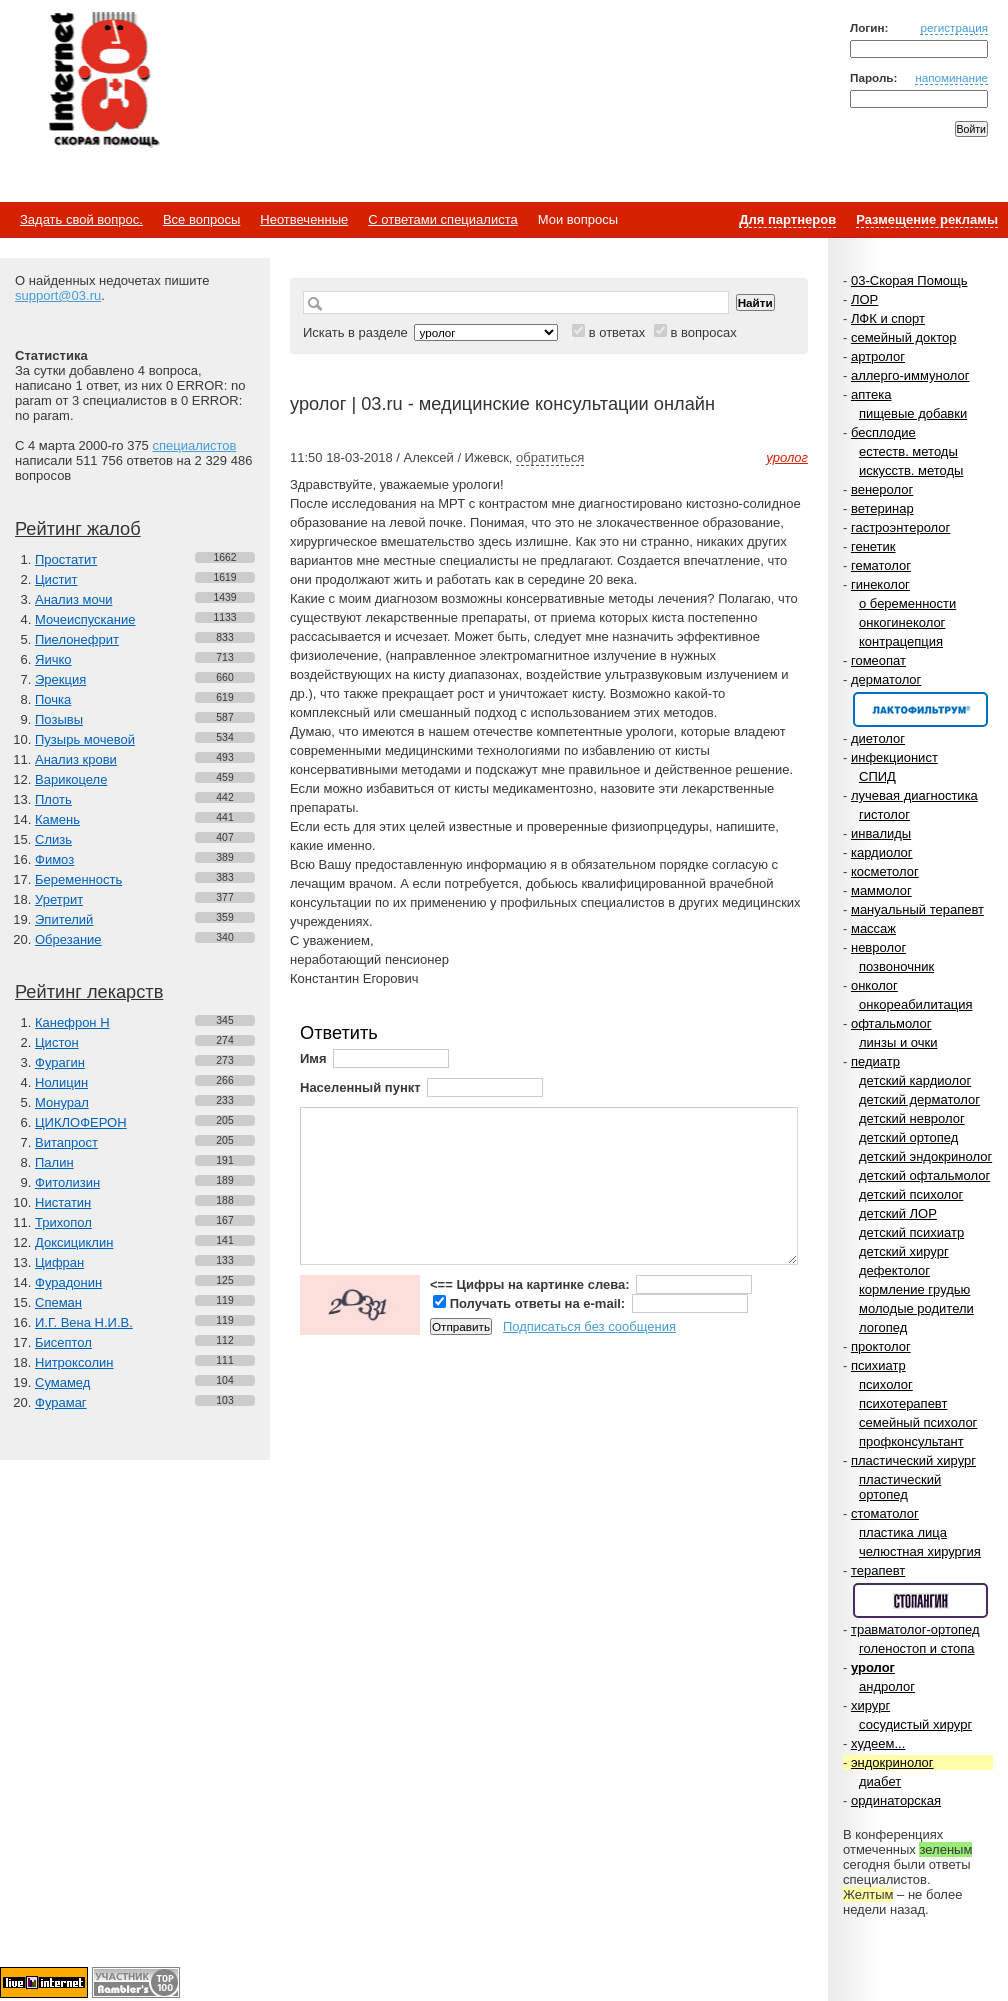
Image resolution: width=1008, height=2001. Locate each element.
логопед (883, 1327)
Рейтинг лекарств (89, 992)
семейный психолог (918, 1422)
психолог (886, 1384)
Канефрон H (72, 1022)
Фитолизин (67, 1182)
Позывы (59, 719)
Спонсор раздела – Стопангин (920, 1600)
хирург (870, 1705)
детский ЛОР (898, 1213)
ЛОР (864, 299)
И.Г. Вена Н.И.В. (84, 1322)
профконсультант (911, 1441)
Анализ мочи (73, 599)
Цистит (56, 579)
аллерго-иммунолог (910, 375)
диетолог (878, 738)
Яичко (53, 659)
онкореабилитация (916, 1004)
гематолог (881, 565)
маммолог (881, 890)
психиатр (878, 1365)
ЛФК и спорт (888, 318)
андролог (887, 1686)
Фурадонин (68, 1282)
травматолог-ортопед (915, 1629)
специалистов (194, 445)
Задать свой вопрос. (81, 219)
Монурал (62, 1102)
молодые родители (916, 1308)
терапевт (878, 1570)
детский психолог (911, 1194)
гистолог (884, 814)
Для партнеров (787, 219)
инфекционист (894, 757)
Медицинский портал (103, 81)
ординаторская (896, 1800)
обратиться (550, 457)
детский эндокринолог (925, 1156)
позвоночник (896, 966)
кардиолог (882, 852)
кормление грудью (914, 1289)
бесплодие (883, 432)
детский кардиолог (915, 1080)
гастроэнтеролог (900, 527)
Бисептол (63, 1342)
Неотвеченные (304, 219)
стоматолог (885, 1513)
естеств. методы (908, 451)
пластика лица (903, 1532)
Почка (53, 699)
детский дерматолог (919, 1099)
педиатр (875, 1061)
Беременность (78, 879)
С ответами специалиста (442, 219)
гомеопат (878, 660)
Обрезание (68, 939)
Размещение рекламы (927, 219)
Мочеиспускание (85, 619)
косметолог (885, 871)
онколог (874, 985)
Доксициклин (74, 1242)
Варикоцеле (71, 779)
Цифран (59, 1262)
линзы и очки (898, 1042)
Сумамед (62, 1382)
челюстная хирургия (920, 1551)
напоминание (951, 77)
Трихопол (63, 1222)
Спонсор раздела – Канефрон (920, 709)
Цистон (57, 1042)
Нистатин (63, 1202)
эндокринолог (892, 1762)
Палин (54, 1162)
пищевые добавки (913, 413)
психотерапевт (903, 1403)
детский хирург (904, 1251)
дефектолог (894, 1270)
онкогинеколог (902, 622)
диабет (880, 1781)
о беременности (907, 603)
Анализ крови (76, 759)
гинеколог (880, 584)
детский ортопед (908, 1137)
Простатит (66, 559)
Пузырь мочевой (85, 739)
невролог (878, 947)
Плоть (53, 799)
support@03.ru (58, 295)
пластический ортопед (900, 1487)
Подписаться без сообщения (589, 1326)
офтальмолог (891, 1023)
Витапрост (66, 1142)
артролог (878, 356)
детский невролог (912, 1118)
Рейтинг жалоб (78, 529)
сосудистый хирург (915, 1724)
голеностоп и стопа (917, 1648)
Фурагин (60, 1062)
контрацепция (901, 641)
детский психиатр (911, 1232)
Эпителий (64, 919)
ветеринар (882, 508)
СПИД (877, 776)
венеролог (882, 489)
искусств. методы (911, 470)
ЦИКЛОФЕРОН (81, 1122)
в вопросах (703, 332)
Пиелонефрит (77, 639)
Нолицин (61, 1082)
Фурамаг (61, 1402)
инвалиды (881, 833)
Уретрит (59, 899)
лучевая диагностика (914, 795)
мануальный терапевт (917, 909)
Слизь (53, 839)
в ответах (617, 332)
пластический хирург (913, 1460)
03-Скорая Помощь (909, 280)
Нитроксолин (74, 1362)
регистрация (954, 27)
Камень (57, 819)
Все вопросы (201, 219)
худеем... (878, 1743)
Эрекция (60, 679)
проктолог (881, 1346)
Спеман (58, 1302)
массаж (873, 928)
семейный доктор (903, 337)
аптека (871, 394)
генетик (873, 546)
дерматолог (886, 679)
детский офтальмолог (924, 1175)
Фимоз (54, 859)
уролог (873, 1667)
